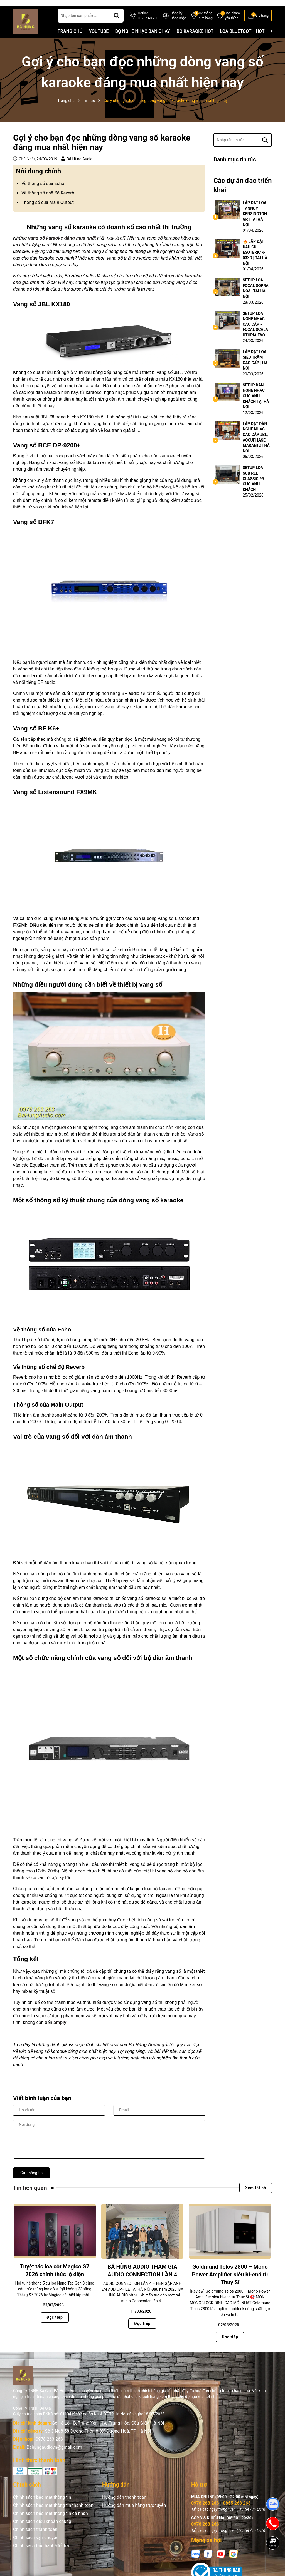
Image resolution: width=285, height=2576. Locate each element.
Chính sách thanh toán (35, 2538)
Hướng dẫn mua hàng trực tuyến (134, 2514)
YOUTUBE (99, 40)
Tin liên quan (30, 2196)
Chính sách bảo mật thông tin (42, 2506)
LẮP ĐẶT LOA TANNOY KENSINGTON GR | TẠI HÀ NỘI (255, 223)
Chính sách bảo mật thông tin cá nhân (50, 2522)
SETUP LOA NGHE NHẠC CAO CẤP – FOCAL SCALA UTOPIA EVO (255, 333)
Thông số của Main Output (47, 211)
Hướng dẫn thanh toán (124, 2506)
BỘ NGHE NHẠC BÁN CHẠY (142, 40)
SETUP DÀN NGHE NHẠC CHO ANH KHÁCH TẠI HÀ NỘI (256, 405)
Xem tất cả (255, 2197)
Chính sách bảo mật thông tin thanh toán (53, 2514)
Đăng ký (177, 22)
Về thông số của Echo (42, 192)
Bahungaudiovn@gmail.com (54, 2456)
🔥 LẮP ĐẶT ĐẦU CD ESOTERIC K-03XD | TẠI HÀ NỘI (255, 261)
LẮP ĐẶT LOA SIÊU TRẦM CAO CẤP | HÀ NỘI (255, 369)
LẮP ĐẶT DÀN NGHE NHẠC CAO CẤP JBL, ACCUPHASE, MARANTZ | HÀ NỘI (256, 446)
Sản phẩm (232, 24)
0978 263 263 (49, 2448)
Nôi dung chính (38, 180)
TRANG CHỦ (70, 40)
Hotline (148, 24)
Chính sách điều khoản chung (42, 2530)
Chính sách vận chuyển (35, 2546)
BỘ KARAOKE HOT (194, 40)
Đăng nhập (178, 27)
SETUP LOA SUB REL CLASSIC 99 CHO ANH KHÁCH (253, 488)
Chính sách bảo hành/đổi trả (41, 2554)
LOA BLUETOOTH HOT (242, 40)
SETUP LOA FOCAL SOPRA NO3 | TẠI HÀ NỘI (256, 297)
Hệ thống (206, 24)
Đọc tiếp (54, 2326)
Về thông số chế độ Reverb (47, 202)
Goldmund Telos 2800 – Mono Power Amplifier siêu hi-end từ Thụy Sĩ (230, 2283)
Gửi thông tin (31, 2181)
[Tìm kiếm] (117, 24)
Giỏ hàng (262, 24)
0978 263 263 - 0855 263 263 (221, 2512)
